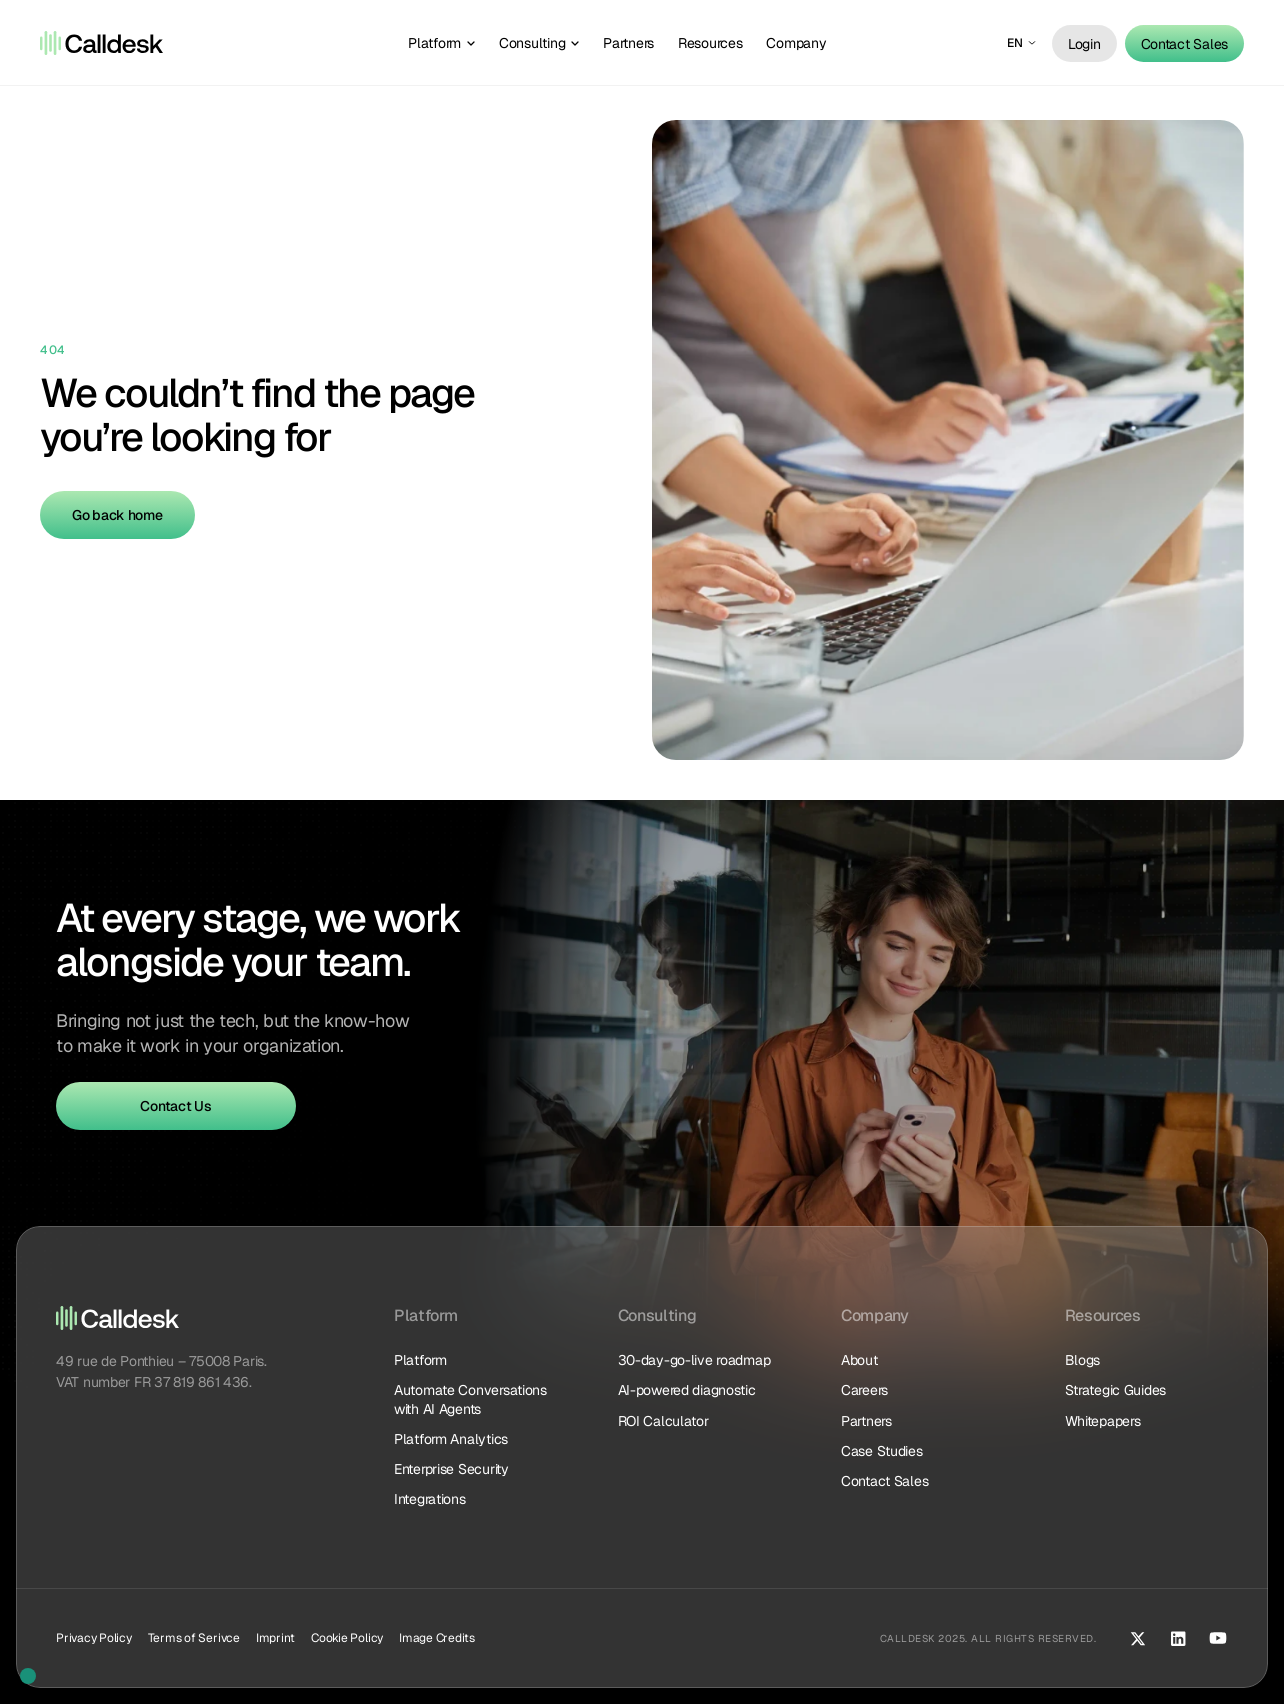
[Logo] (101, 43)
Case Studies (882, 1451)
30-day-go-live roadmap (694, 1360)
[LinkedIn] (1178, 1638)
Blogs (1083, 1360)
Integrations (430, 1499)
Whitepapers (1103, 1421)
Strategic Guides (1116, 1390)
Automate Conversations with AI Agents (472, 1399)
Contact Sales (884, 1481)
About (859, 1360)
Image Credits (437, 1638)
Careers (864, 1390)
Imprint (275, 1638)
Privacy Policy (94, 1638)
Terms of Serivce (194, 1638)
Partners (866, 1421)
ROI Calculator (663, 1421)
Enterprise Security (451, 1469)
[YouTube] (1218, 1638)
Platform (420, 1360)
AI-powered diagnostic (687, 1390)
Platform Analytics (451, 1439)
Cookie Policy (347, 1638)
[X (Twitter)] (1138, 1638)
